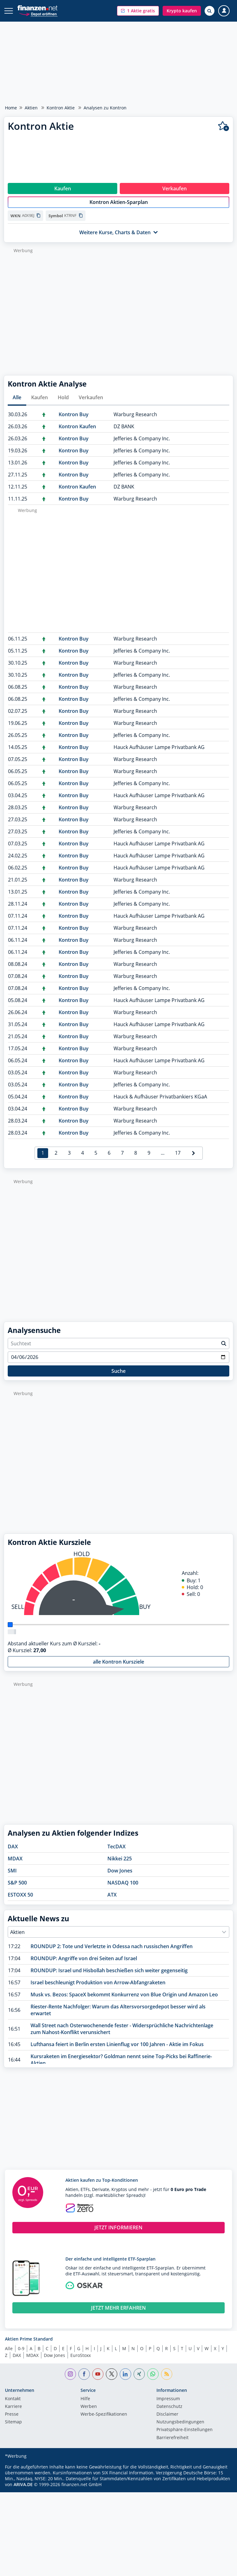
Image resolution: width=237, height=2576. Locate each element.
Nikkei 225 (119, 1865)
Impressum (168, 2405)
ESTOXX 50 (20, 1901)
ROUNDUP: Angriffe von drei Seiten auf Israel (84, 1964)
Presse (12, 2420)
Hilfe (85, 2405)
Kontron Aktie (61, 108)
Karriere (13, 2413)
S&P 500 (17, 1889)
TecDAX (116, 1853)
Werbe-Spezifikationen (104, 2420)
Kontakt (13, 2405)
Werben (89, 2413)
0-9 (21, 2355)
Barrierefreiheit (172, 2444)
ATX (112, 1901)
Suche (118, 1377)
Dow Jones (119, 1877)
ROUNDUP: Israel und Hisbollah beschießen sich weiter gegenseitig (109, 1976)
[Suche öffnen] (209, 11)
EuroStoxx (80, 2362)
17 (178, 1159)
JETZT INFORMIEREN (118, 2234)
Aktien (31, 108)
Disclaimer (167, 2420)
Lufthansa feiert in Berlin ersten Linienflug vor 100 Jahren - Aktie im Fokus (117, 2050)
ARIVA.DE (23, 2491)
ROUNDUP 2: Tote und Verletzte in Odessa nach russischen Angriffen (112, 1952)
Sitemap (13, 2428)
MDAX (15, 1865)
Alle (17, 403)
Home (11, 108)
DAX (13, 1853)
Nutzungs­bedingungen (180, 2428)
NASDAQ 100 (122, 1889)
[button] (138, 11)
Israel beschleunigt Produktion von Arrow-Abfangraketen (98, 1989)
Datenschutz (169, 2413)
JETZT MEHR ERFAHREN (118, 2314)
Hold (63, 403)
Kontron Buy (74, 420)
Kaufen (39, 403)
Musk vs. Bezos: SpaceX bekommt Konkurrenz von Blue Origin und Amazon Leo (124, 2001)
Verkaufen (91, 403)
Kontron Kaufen (77, 432)
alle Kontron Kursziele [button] (118, 1668)
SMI (12, 1877)
